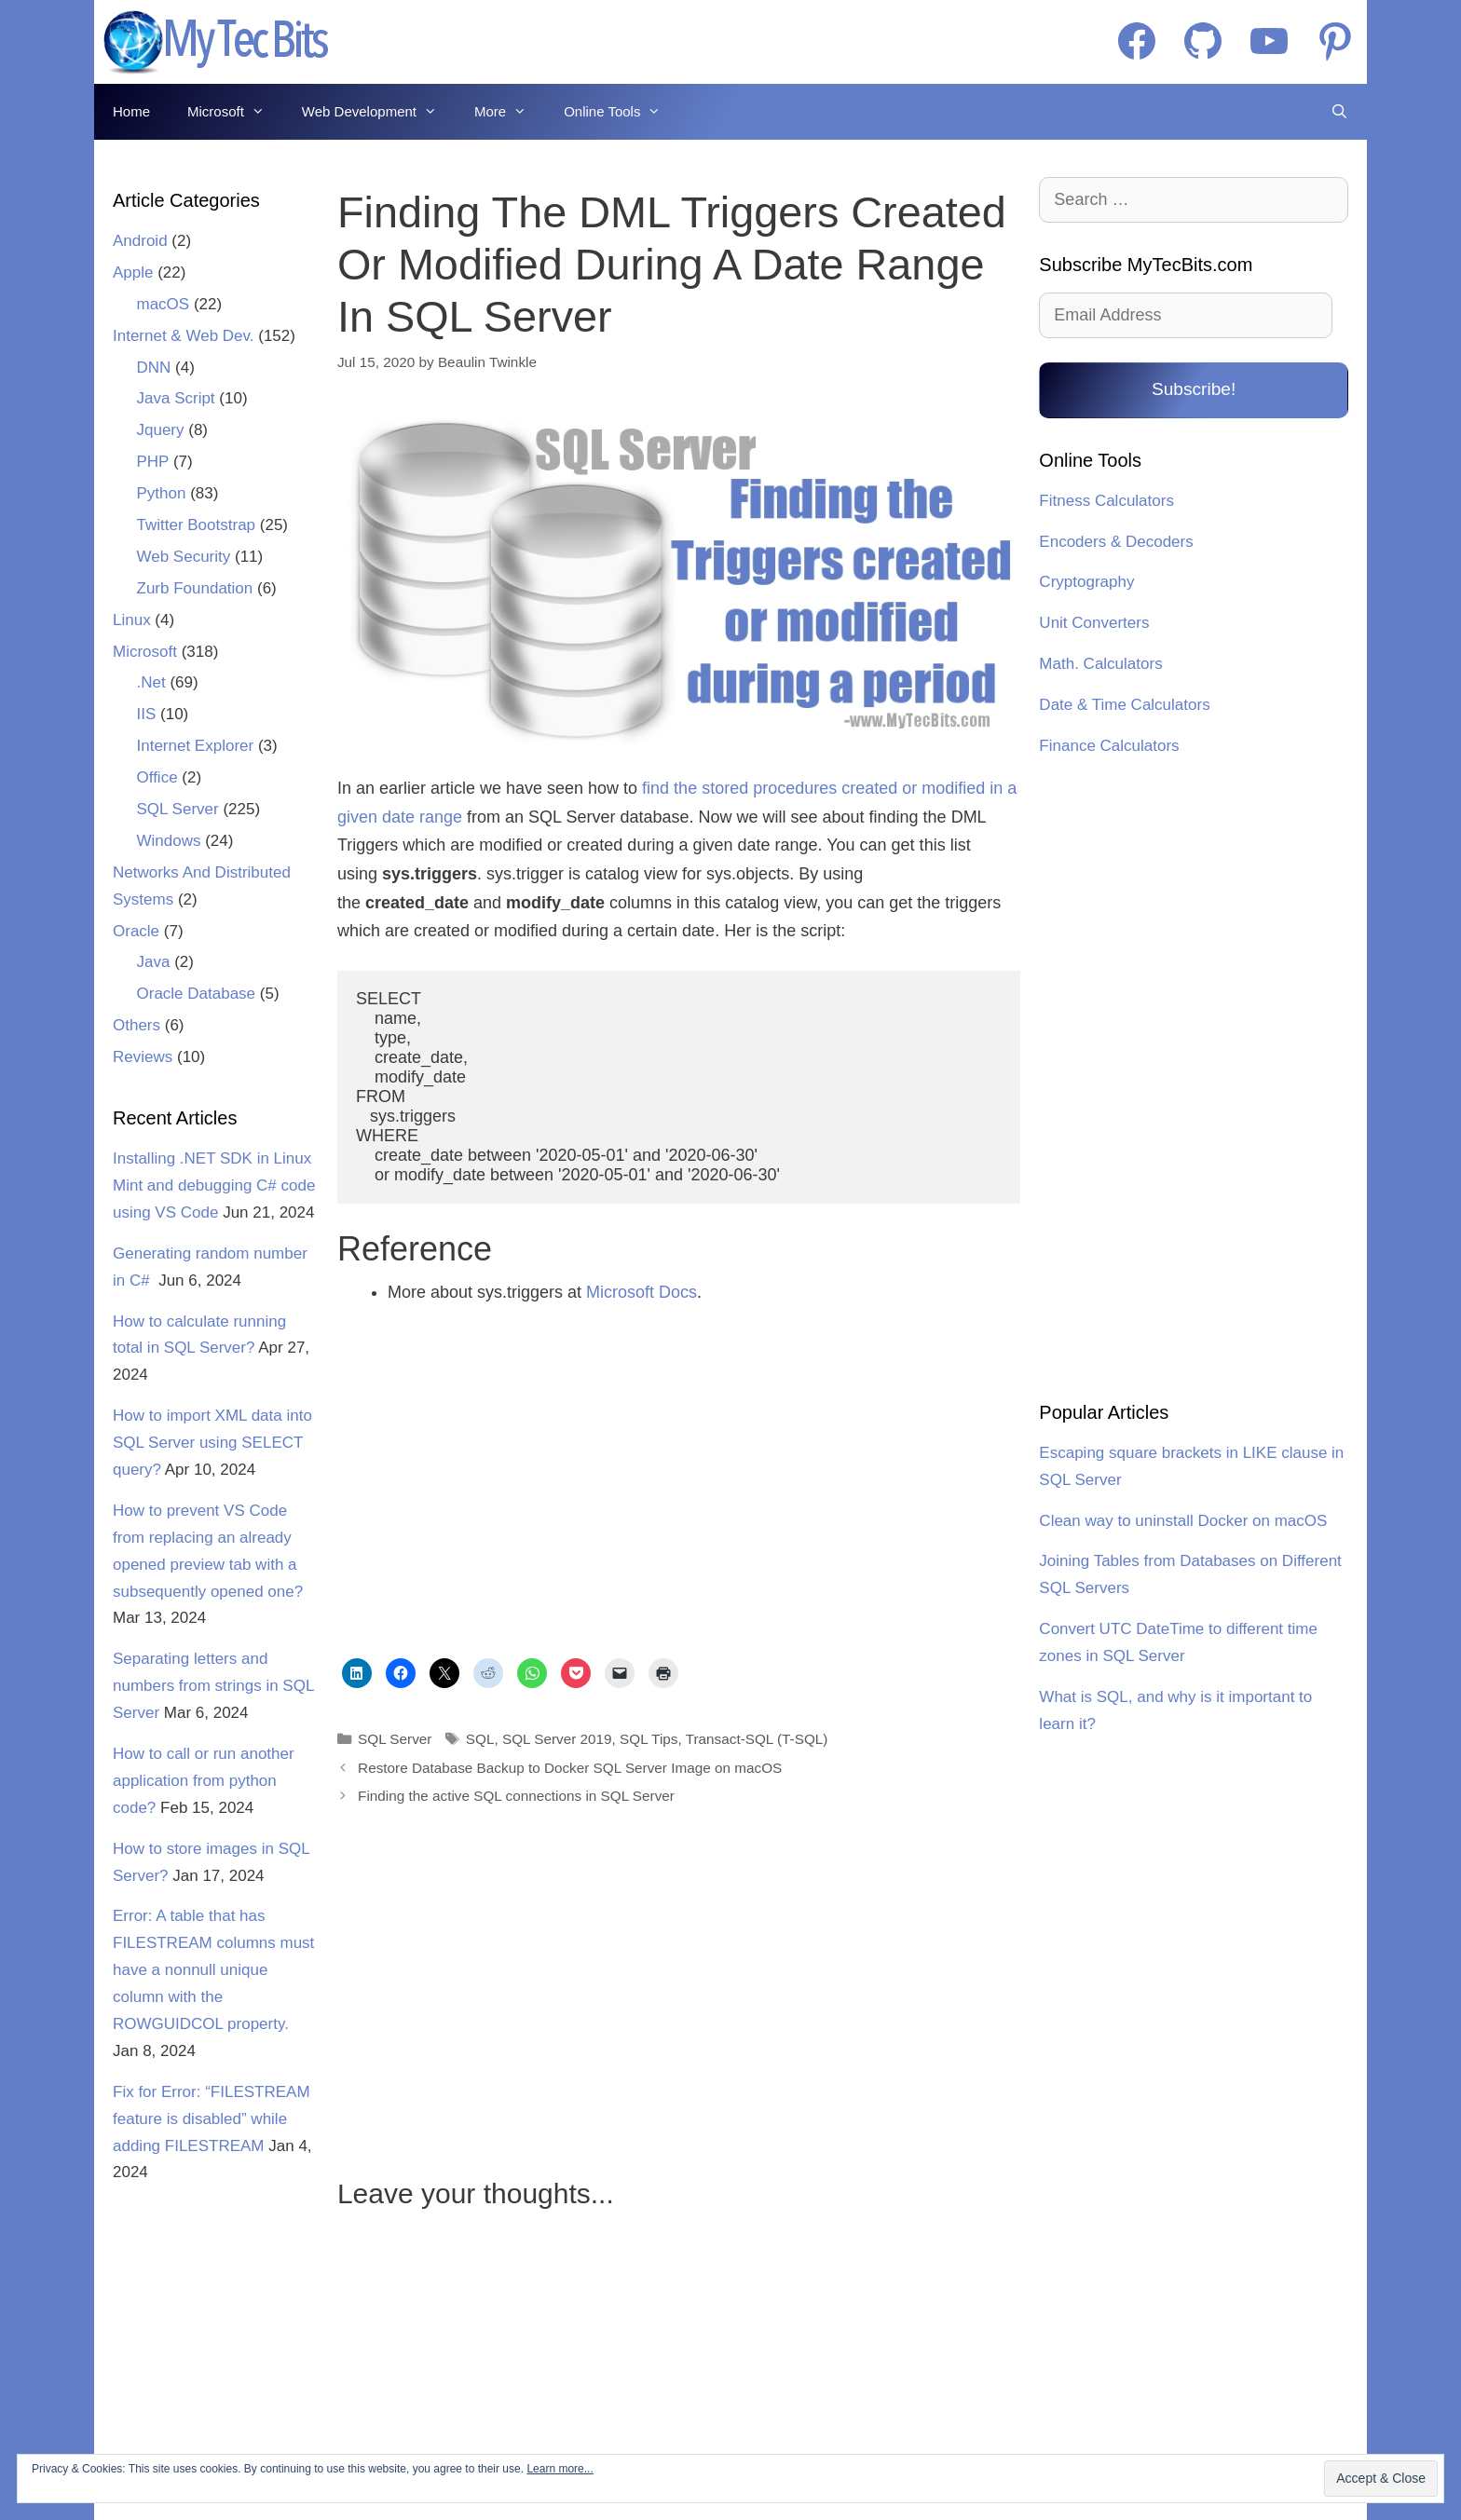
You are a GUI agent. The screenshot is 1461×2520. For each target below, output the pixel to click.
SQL (480, 1739)
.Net (151, 682)
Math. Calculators (1100, 664)
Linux (132, 620)
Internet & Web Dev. (183, 336)
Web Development (379, 112)
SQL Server (394, 1739)
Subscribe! (1194, 389)
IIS (147, 714)
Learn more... (559, 2468)
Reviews (142, 1057)
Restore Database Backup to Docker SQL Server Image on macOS (570, 1768)
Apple (133, 272)
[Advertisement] (498, 1485)
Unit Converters (1094, 623)
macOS (163, 304)
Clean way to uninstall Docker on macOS (1183, 1521)
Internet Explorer (195, 746)
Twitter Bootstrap (196, 525)
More (509, 112)
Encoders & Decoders (1116, 542)
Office (157, 777)
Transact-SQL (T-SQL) (757, 1739)
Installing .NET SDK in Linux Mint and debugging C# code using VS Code (214, 1185)
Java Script (176, 398)
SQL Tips (648, 1739)
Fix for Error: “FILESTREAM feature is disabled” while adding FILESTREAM (211, 2119)
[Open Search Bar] (1339, 112)
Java (154, 962)
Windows (169, 841)
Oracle (136, 931)
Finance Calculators (1109, 746)
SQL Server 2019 (557, 1739)
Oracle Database (196, 993)
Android (140, 241)
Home (131, 111)
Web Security (184, 556)
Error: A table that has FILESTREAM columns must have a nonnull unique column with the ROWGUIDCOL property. (213, 1970)
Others (136, 1025)
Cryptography (1086, 582)
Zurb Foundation (195, 588)
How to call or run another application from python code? (203, 1781)
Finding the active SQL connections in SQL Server (516, 1796)
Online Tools (621, 112)
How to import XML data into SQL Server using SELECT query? (212, 1442)
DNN (154, 367)
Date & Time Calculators (1124, 705)
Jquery (160, 430)
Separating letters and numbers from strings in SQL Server (213, 1686)
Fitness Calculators (1106, 501)
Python (161, 493)
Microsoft (235, 112)
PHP (153, 461)
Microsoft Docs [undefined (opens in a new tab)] (641, 1292)
